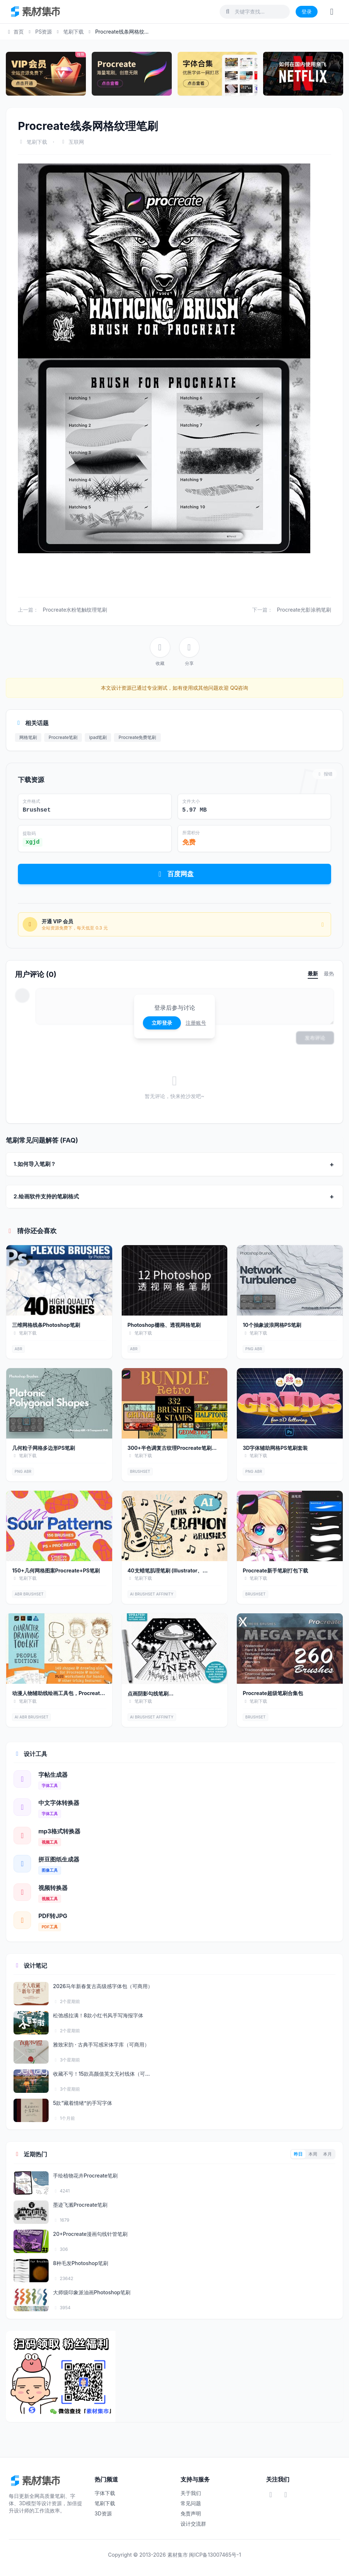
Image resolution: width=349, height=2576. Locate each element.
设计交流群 (193, 2524)
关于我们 (191, 2493)
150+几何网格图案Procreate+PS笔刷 (56, 1570)
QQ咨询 (238, 688)
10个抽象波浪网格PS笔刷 (272, 1325)
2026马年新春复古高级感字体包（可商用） (103, 1986)
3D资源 (103, 2513)
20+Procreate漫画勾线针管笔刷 (90, 2234)
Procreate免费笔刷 (137, 737)
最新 (313, 973)
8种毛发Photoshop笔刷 (80, 2263)
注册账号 (196, 1023)
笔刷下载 (73, 31)
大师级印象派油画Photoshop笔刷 (91, 2292)
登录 (306, 11)
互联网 (76, 142)
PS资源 (43, 31)
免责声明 (191, 2513)
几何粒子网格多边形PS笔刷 (43, 1448)
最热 (329, 973)
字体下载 (105, 2493)
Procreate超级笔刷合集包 (273, 1693)
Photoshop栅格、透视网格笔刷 (164, 1325)
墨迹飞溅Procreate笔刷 (80, 2205)
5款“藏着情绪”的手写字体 (82, 2103)
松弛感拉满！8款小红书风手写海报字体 (98, 2015)
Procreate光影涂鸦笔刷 (304, 610)
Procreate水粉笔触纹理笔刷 (75, 610)
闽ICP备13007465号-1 (215, 2555)
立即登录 (162, 1023)
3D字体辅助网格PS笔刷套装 (275, 1448)
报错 (325, 774)
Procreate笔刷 (63, 737)
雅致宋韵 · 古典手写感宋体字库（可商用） (101, 2044)
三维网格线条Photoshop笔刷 (46, 1325)
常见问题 (191, 2503)
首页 (15, 31)
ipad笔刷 (98, 737)
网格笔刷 (28, 737)
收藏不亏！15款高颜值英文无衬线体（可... (101, 2074)
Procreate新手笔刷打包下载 (275, 1570)
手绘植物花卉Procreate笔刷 (85, 2175)
